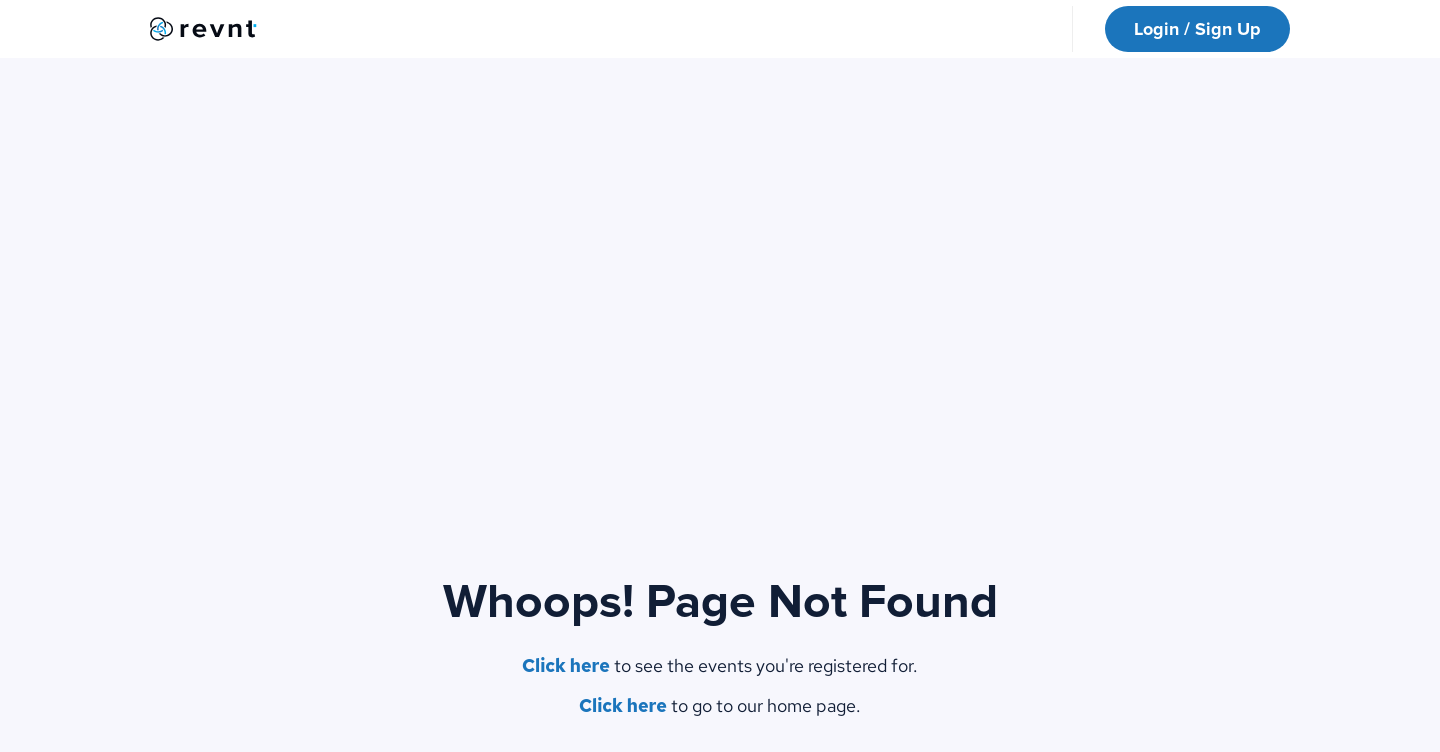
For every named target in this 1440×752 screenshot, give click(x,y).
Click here (566, 665)
